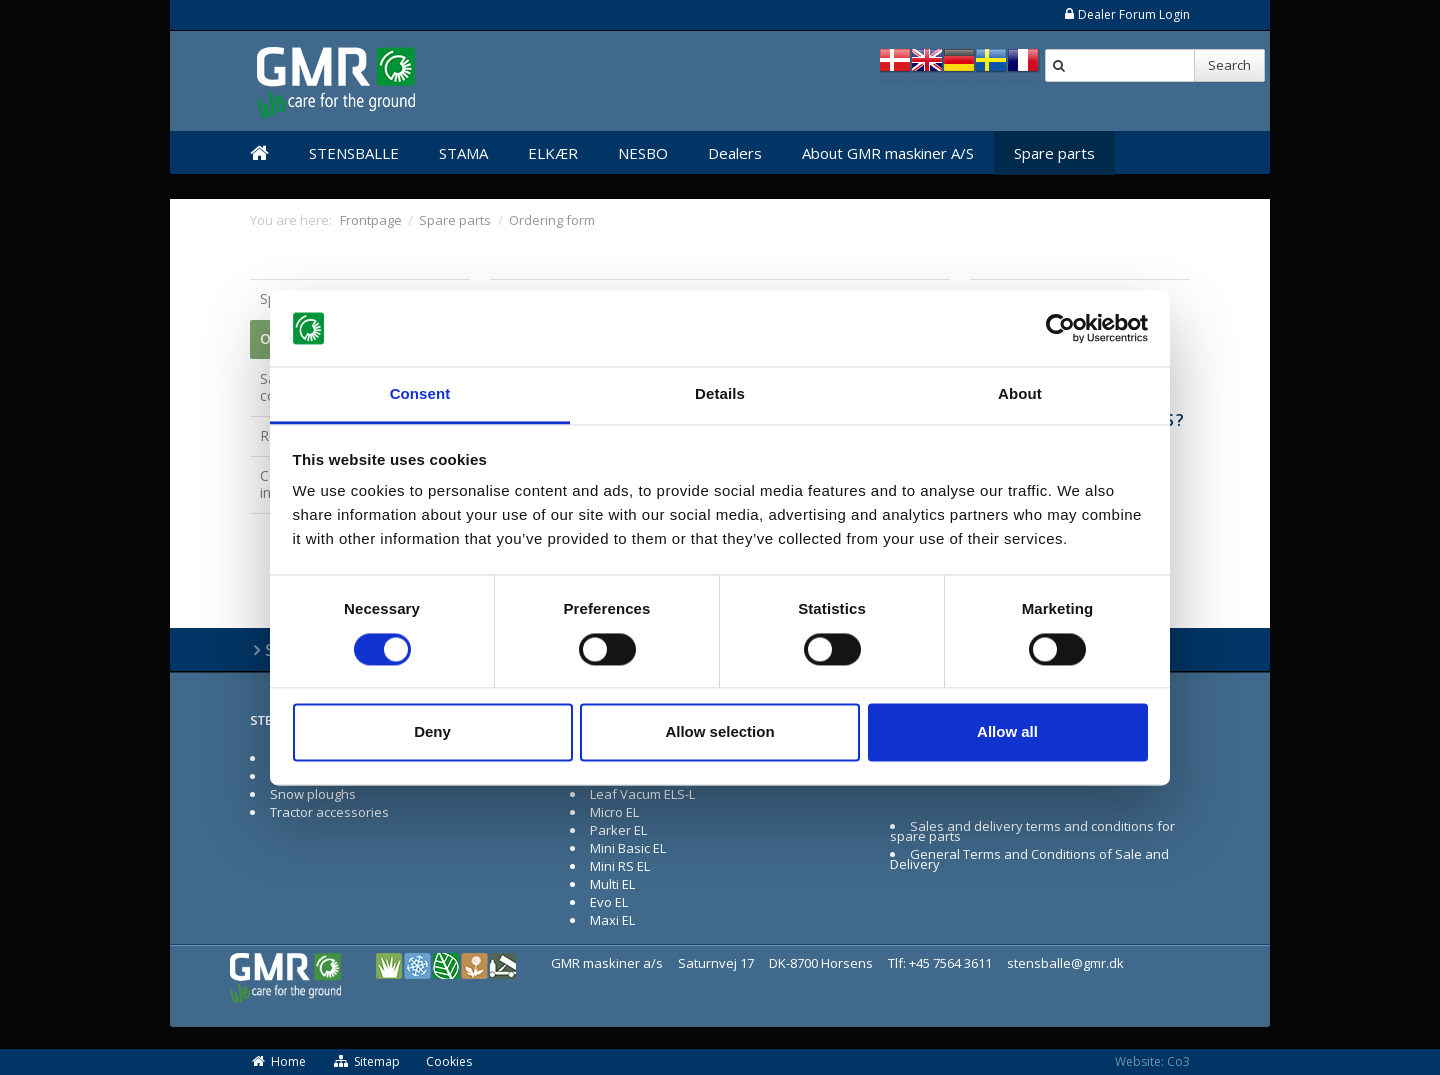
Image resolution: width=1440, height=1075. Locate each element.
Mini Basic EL (628, 848)
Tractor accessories (329, 812)
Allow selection (719, 732)
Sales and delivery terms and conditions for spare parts (1032, 831)
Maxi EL (612, 920)
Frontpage (371, 220)
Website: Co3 (1152, 1061)
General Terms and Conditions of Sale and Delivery (1029, 859)
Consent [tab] (420, 394)
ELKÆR (553, 153)
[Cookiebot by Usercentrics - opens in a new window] (1060, 328)
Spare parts (1054, 153)
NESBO (643, 153)
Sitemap (366, 1061)
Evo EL (609, 902)
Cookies (449, 1061)
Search (1229, 65)
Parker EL (618, 830)
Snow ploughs (313, 794)
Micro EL (614, 812)
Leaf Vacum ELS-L (642, 794)
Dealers (735, 153)
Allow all (1007, 732)
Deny (432, 732)
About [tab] (1020, 394)
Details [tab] (720, 394)
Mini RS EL (620, 866)
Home (278, 1061)
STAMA (463, 153)
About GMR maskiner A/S (888, 153)
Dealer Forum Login (1126, 14)
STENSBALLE (354, 153)
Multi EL (612, 884)
